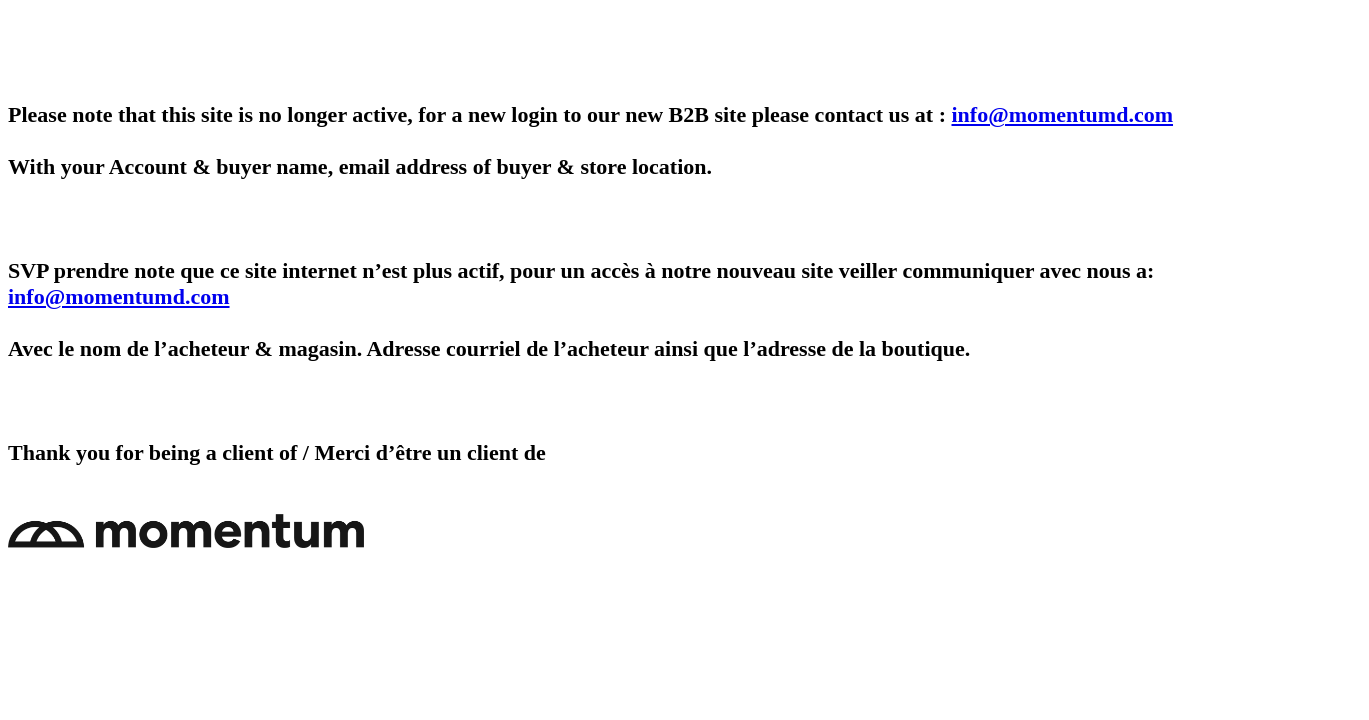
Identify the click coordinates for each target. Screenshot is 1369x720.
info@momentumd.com (1063, 114)
